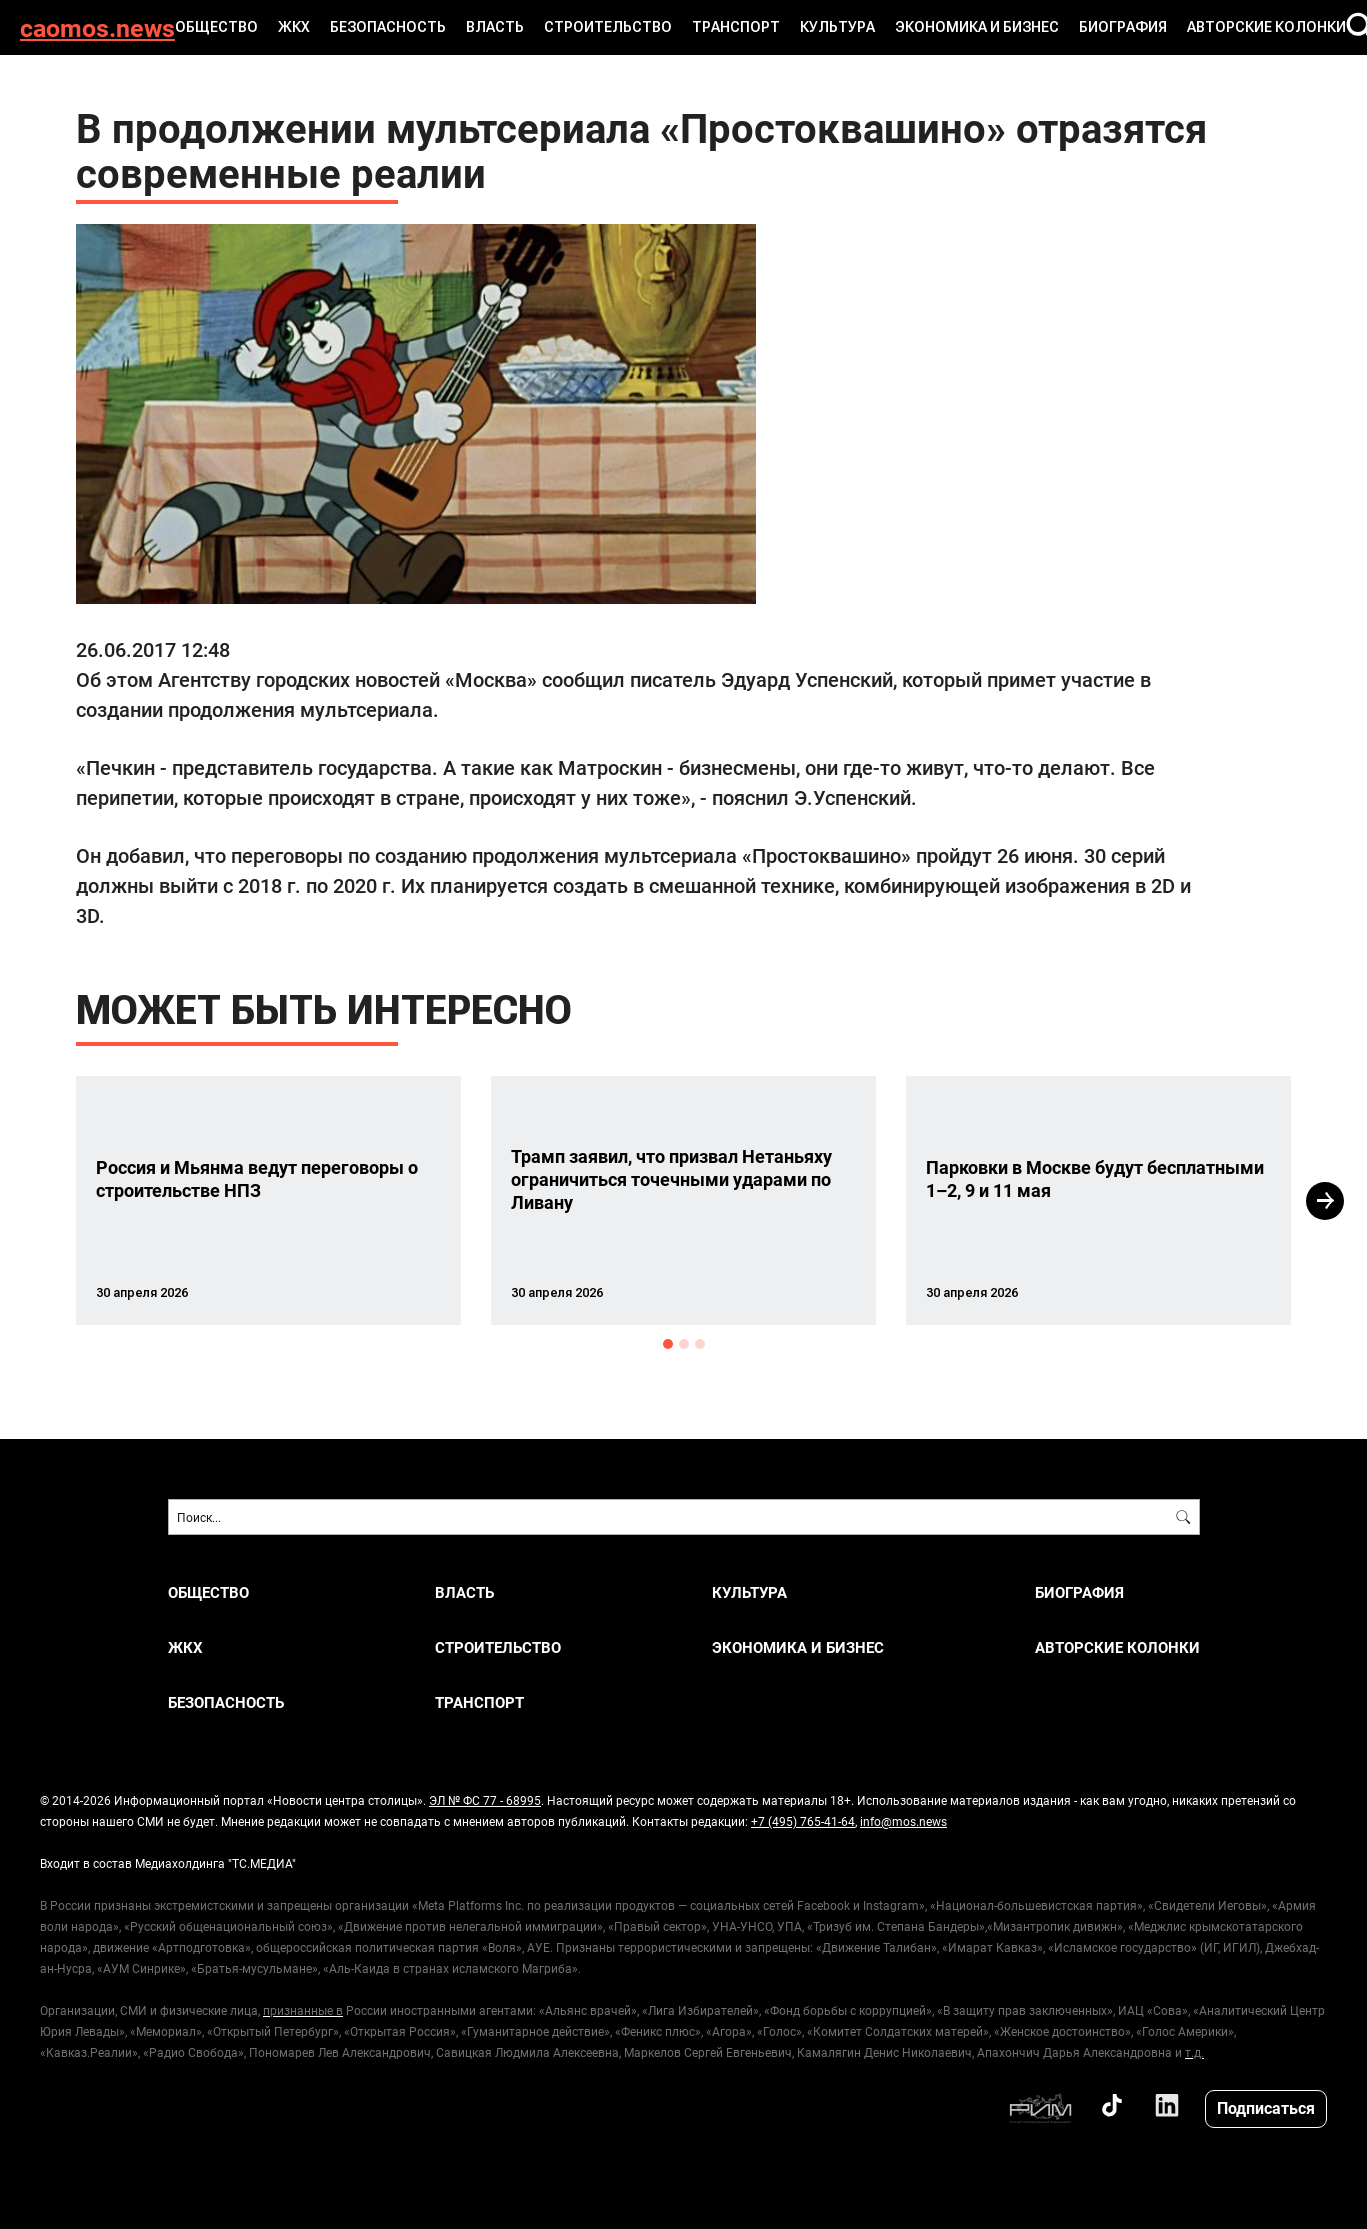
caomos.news (97, 27)
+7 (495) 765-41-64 (803, 1821)
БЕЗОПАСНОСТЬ (388, 27)
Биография (1123, 27)
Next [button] (1325, 1201)
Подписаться (1266, 2107)
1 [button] (668, 1344)
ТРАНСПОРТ (736, 27)
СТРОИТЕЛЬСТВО (608, 27)
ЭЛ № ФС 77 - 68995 (485, 1800)
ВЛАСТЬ (495, 27)
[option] (268, 1200)
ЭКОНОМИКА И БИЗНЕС (977, 27)
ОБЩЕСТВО (216, 27)
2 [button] (684, 1344)
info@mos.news (903, 1821)
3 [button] (700, 1344)
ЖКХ (294, 27)
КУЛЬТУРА (837, 27)
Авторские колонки (1266, 27)
